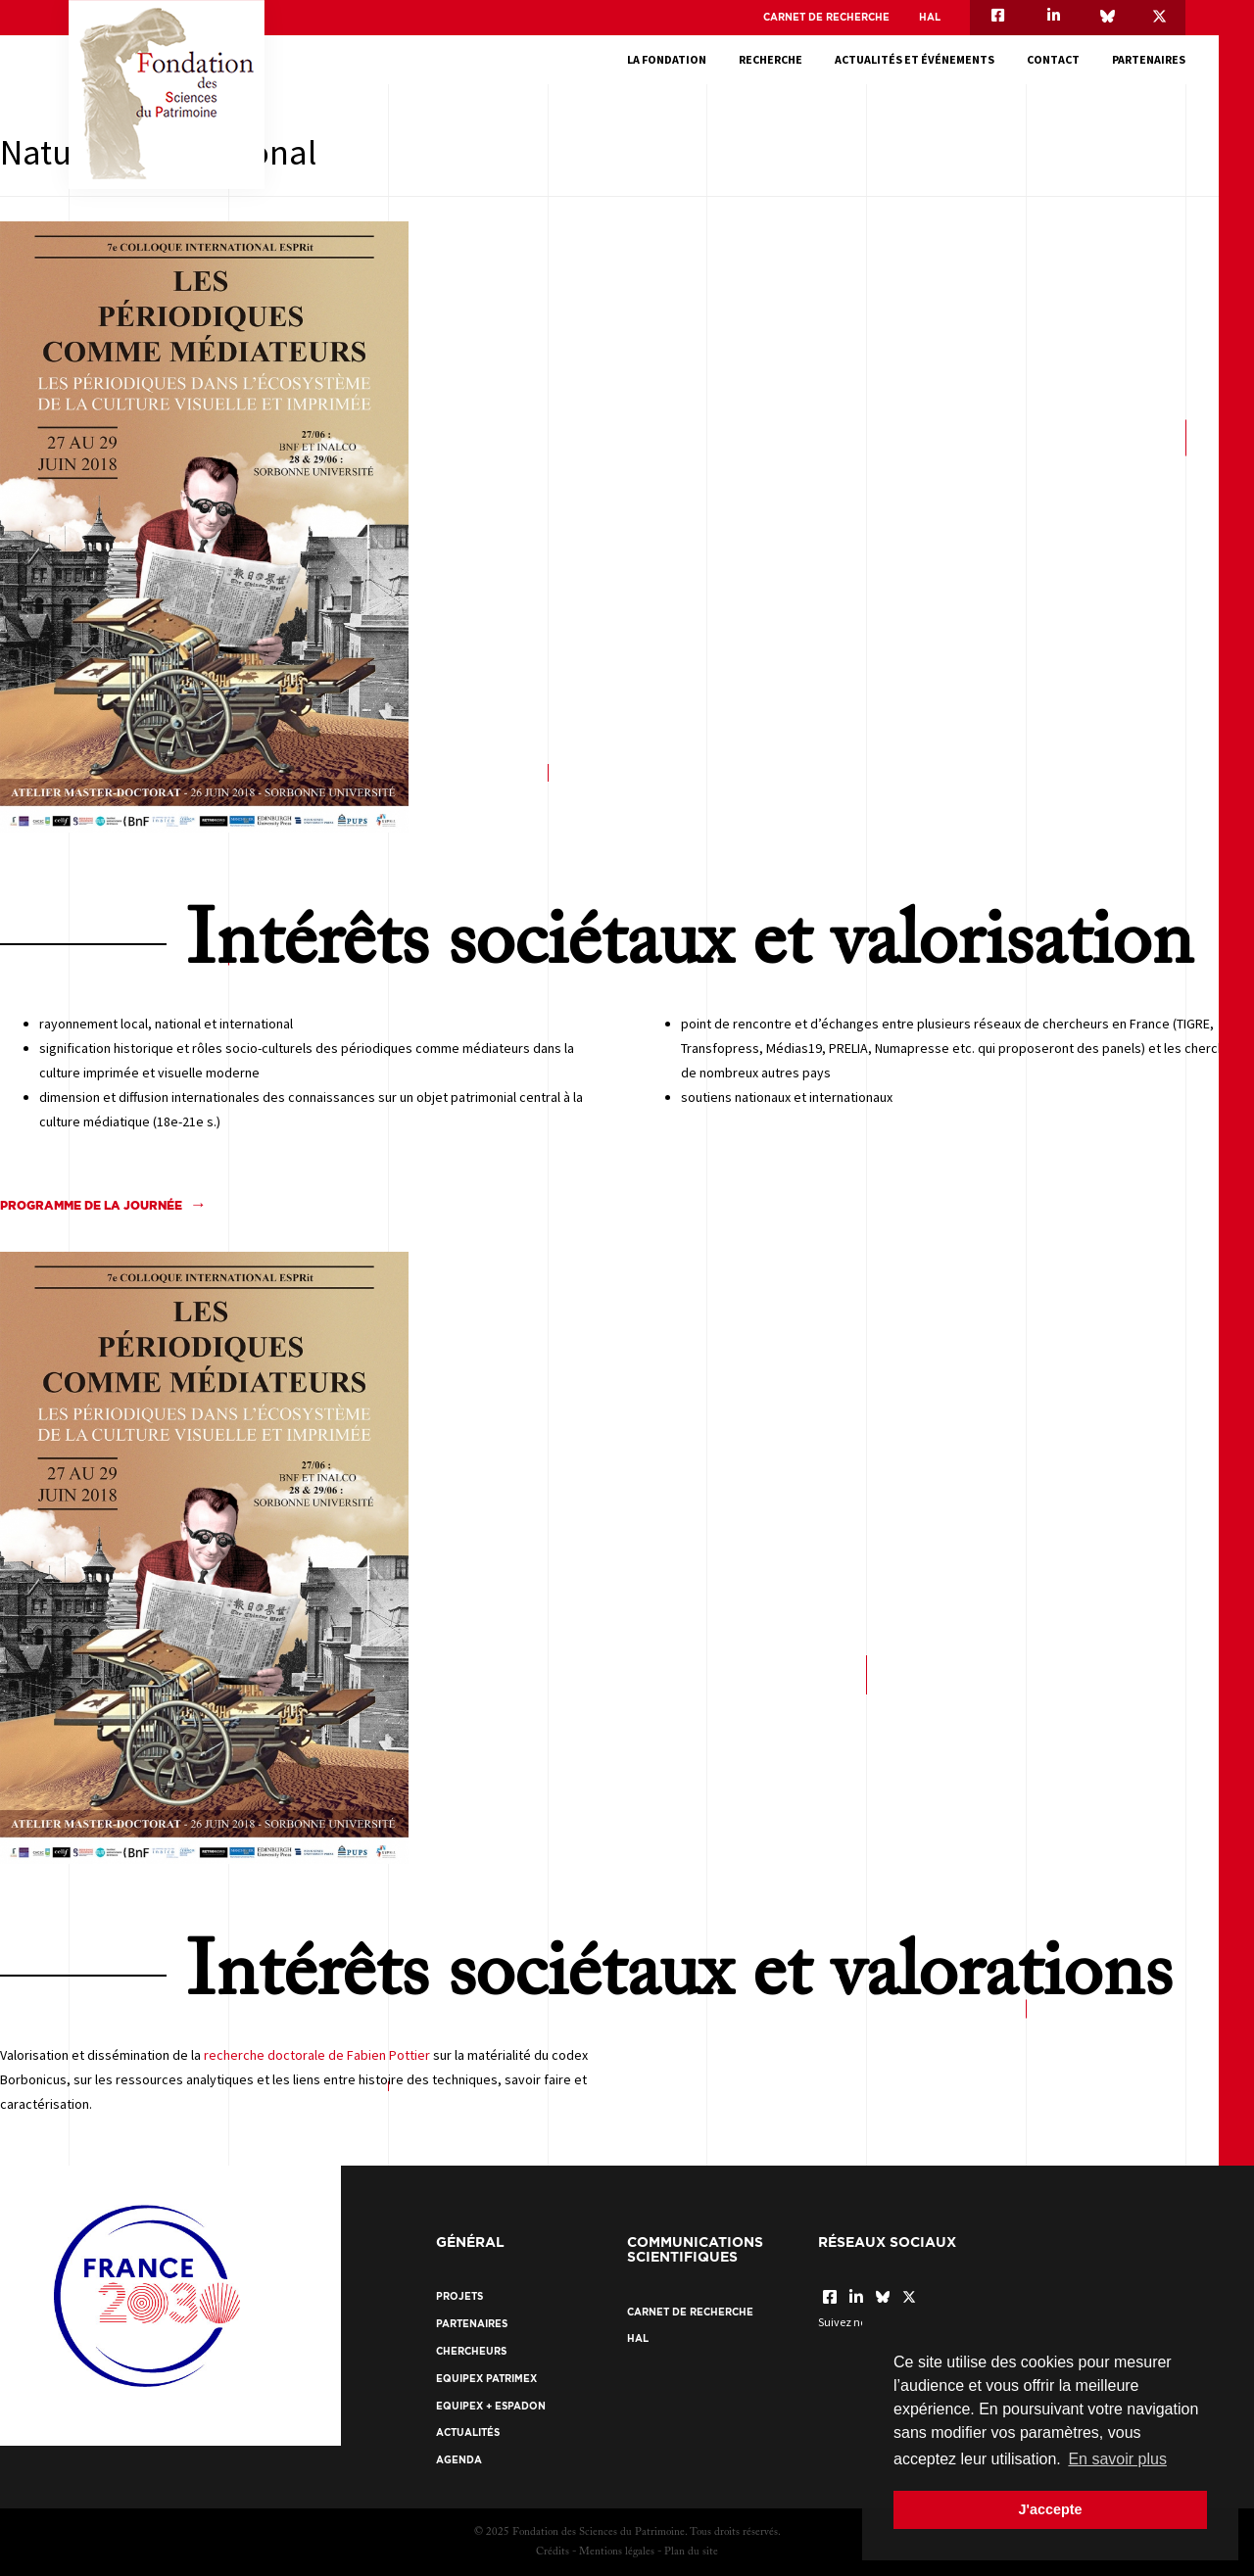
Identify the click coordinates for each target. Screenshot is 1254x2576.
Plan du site (691, 2552)
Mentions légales (616, 2552)
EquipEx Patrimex (486, 2378)
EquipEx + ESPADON (491, 2406)
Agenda (459, 2460)
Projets (459, 2296)
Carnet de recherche (826, 17)
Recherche (770, 59)
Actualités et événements (914, 59)
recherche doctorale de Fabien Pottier (317, 2055)
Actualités (468, 2432)
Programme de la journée (91, 1205)
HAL (929, 17)
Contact (1053, 59)
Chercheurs (471, 2351)
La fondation (666, 59)
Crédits (552, 2552)
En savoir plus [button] (1117, 2459)
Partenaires (1148, 59)
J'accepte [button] (1050, 2509)
